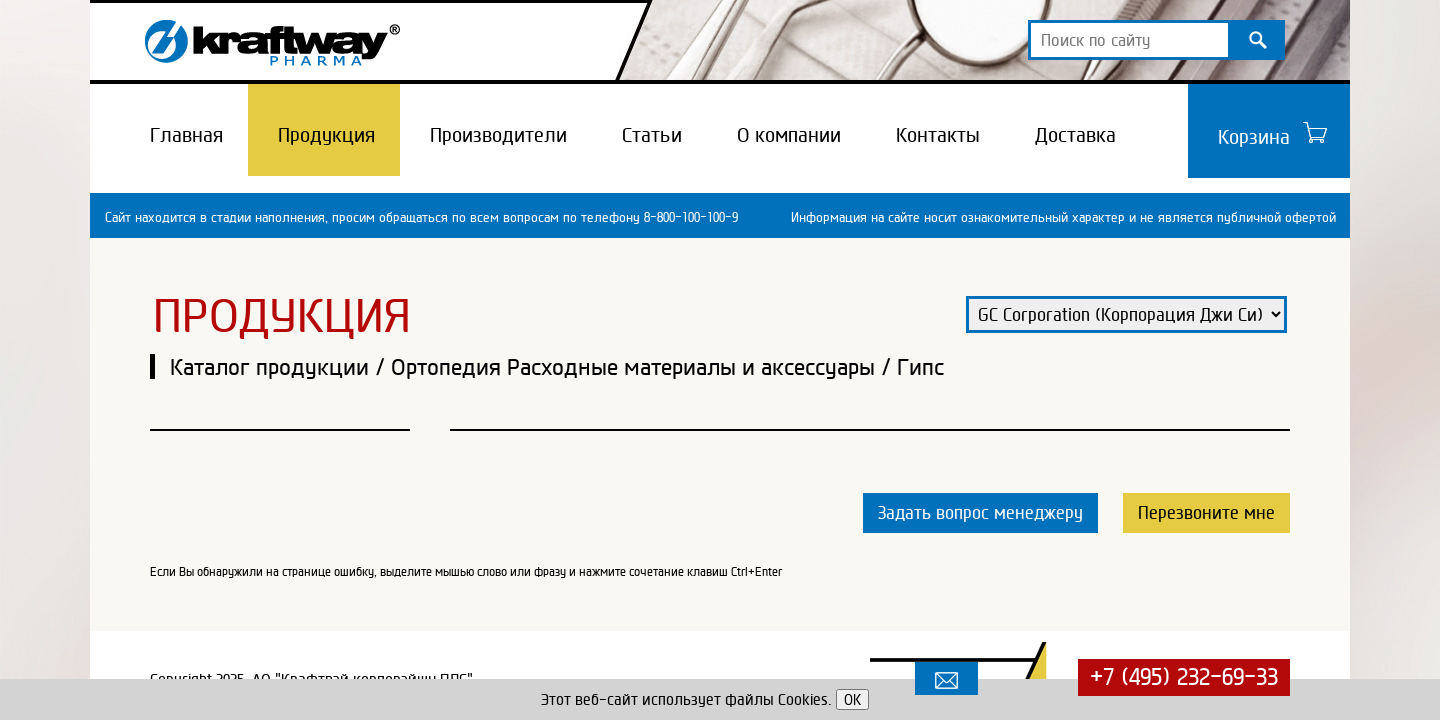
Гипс (920, 366)
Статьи (652, 135)
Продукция (326, 135)
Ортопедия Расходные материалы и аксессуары (633, 366)
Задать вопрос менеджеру (980, 512)
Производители (498, 135)
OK (852, 699)
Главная (186, 135)
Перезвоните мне (1206, 512)
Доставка (1075, 135)
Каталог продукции (269, 366)
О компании (789, 135)
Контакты (938, 135)
